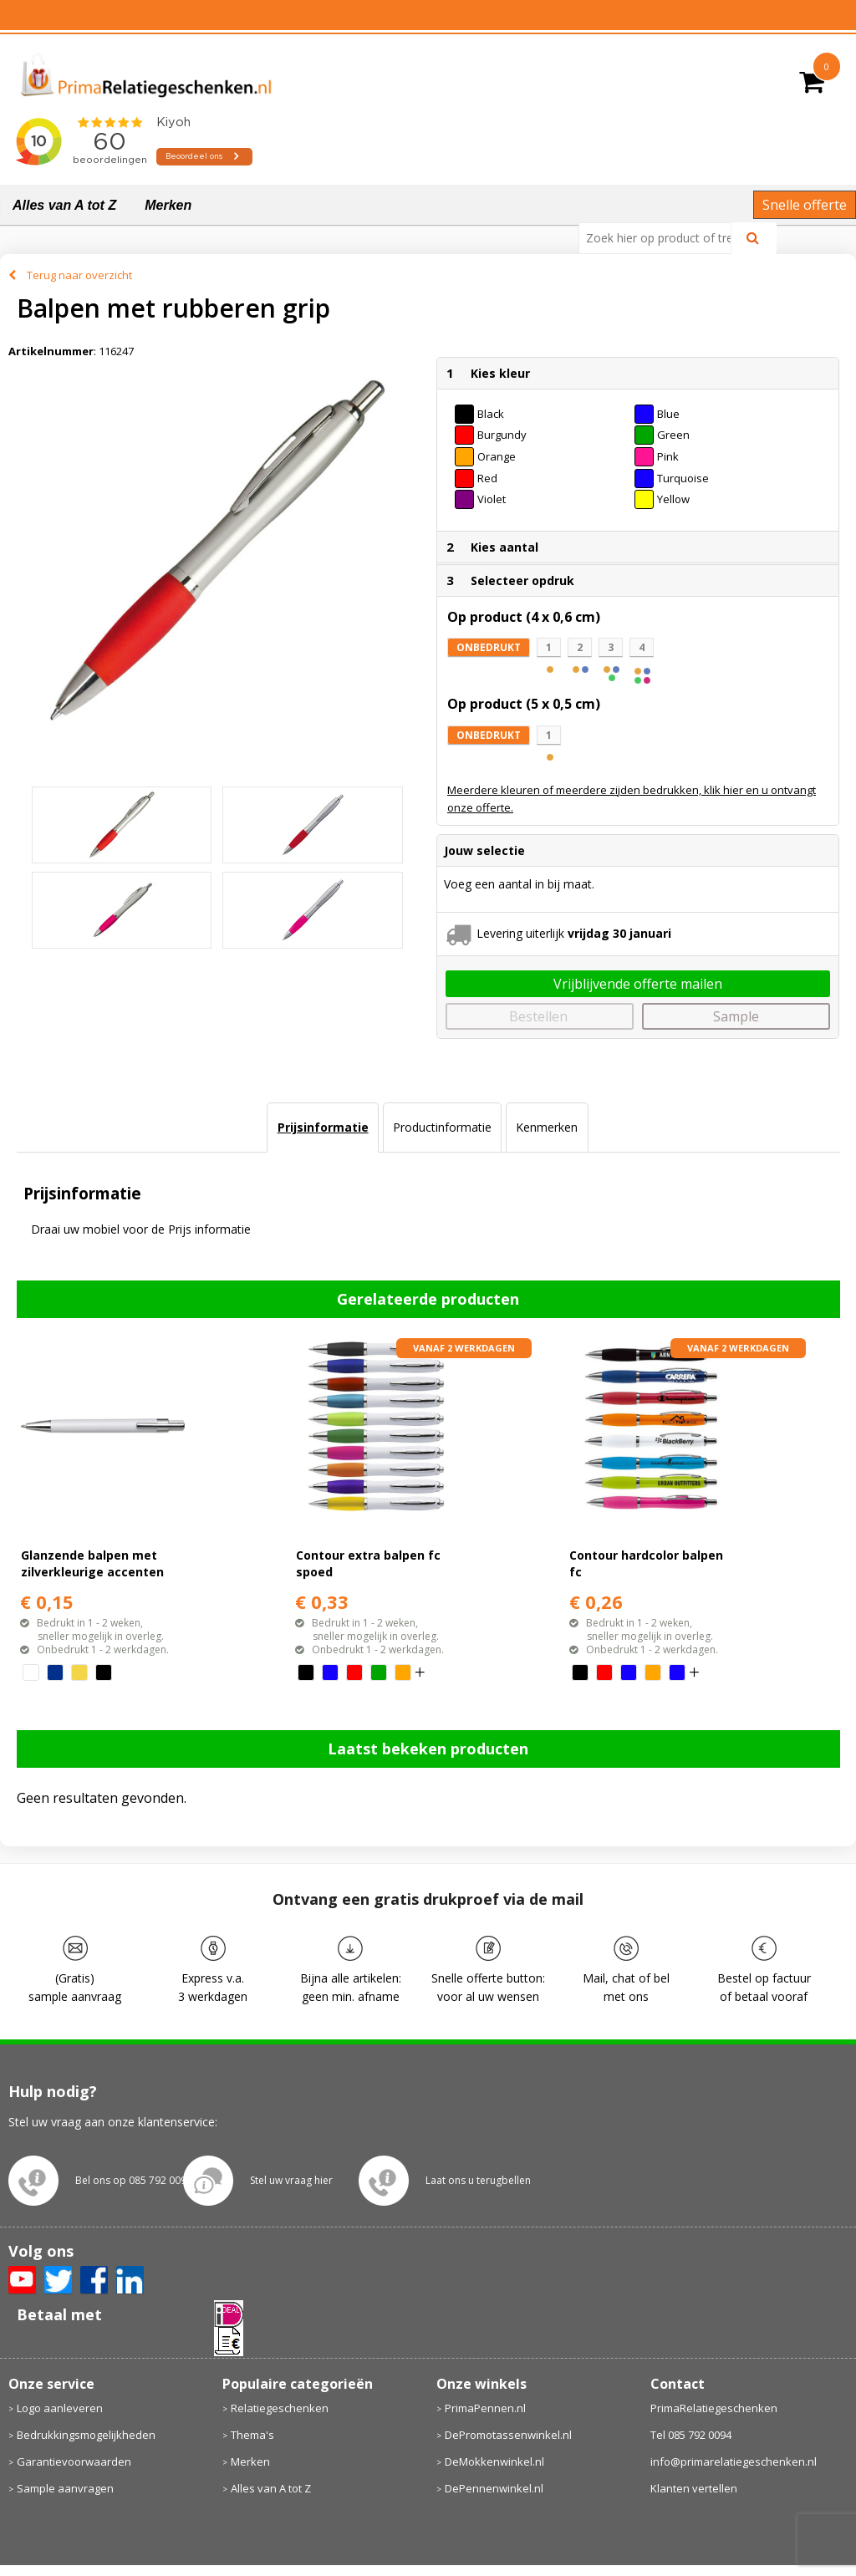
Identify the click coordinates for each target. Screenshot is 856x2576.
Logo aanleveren (60, 2408)
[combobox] (661, 238)
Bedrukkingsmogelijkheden (86, 2434)
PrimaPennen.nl (485, 2408)
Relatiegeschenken (280, 2408)
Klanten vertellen (693, 2488)
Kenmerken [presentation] (547, 1127)
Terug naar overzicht (79, 275)
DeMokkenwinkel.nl (494, 2461)
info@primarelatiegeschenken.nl (733, 2461)
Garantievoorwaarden (74, 2461)
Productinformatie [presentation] (442, 1127)
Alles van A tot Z (64, 205)
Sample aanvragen (65, 2488)
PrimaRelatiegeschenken (713, 2408)
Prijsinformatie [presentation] (323, 1127)
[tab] (322, 1127)
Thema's (252, 2434)
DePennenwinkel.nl (494, 2488)
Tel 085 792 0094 (690, 2434)
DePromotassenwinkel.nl (508, 2434)
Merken (168, 205)
